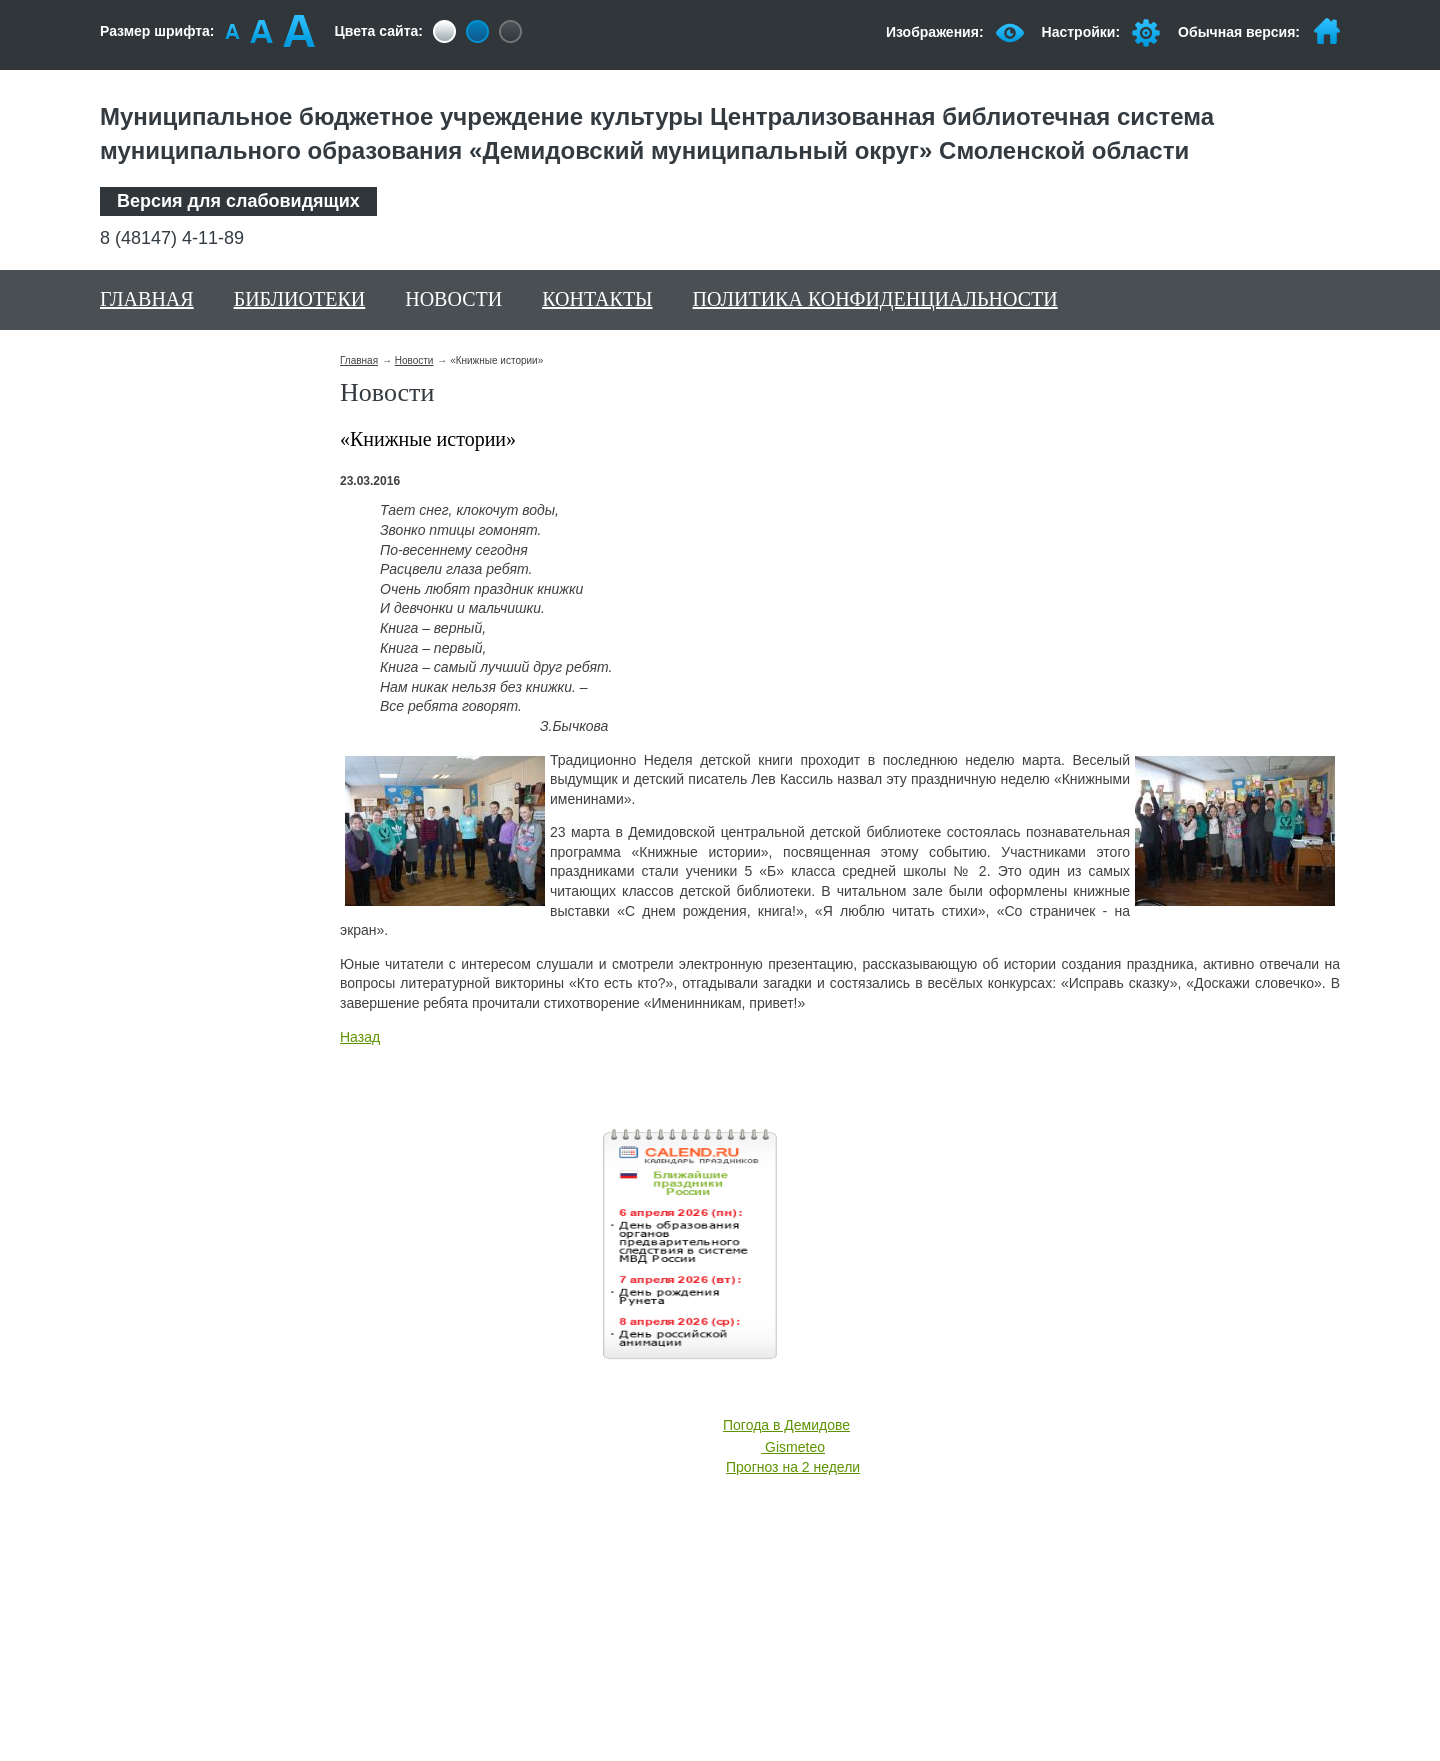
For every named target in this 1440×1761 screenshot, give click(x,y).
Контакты (597, 299)
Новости (453, 299)
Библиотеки (300, 299)
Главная (147, 299)
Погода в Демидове (786, 1425)
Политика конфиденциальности (875, 299)
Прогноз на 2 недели (793, 1467)
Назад (360, 1037)
